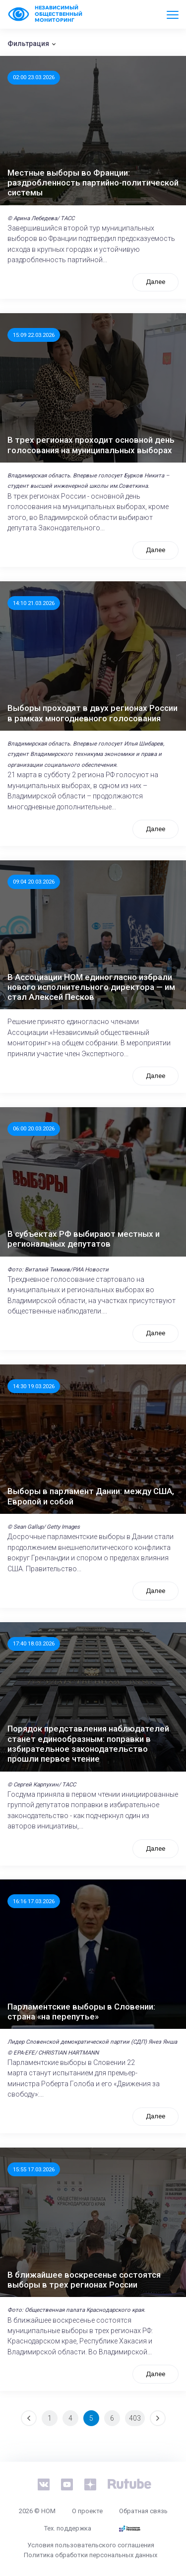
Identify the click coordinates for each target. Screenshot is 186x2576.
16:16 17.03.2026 (34, 1901)
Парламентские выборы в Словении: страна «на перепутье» (81, 2011)
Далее (155, 281)
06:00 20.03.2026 (34, 1128)
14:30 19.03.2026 (34, 1386)
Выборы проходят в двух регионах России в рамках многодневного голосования (92, 713)
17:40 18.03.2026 (34, 1643)
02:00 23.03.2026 (34, 77)
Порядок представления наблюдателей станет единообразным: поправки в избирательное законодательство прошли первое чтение (88, 1744)
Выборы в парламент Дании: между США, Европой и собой (90, 1496)
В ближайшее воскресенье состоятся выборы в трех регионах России (84, 2280)
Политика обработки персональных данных (90, 2555)
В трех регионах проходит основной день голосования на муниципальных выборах (91, 445)
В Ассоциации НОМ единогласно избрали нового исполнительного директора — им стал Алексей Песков (91, 987)
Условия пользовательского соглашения (90, 2545)
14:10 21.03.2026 (34, 603)
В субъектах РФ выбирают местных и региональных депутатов (83, 1239)
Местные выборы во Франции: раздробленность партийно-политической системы (93, 183)
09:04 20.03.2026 (34, 881)
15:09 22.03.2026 (34, 334)
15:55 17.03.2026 (34, 2169)
